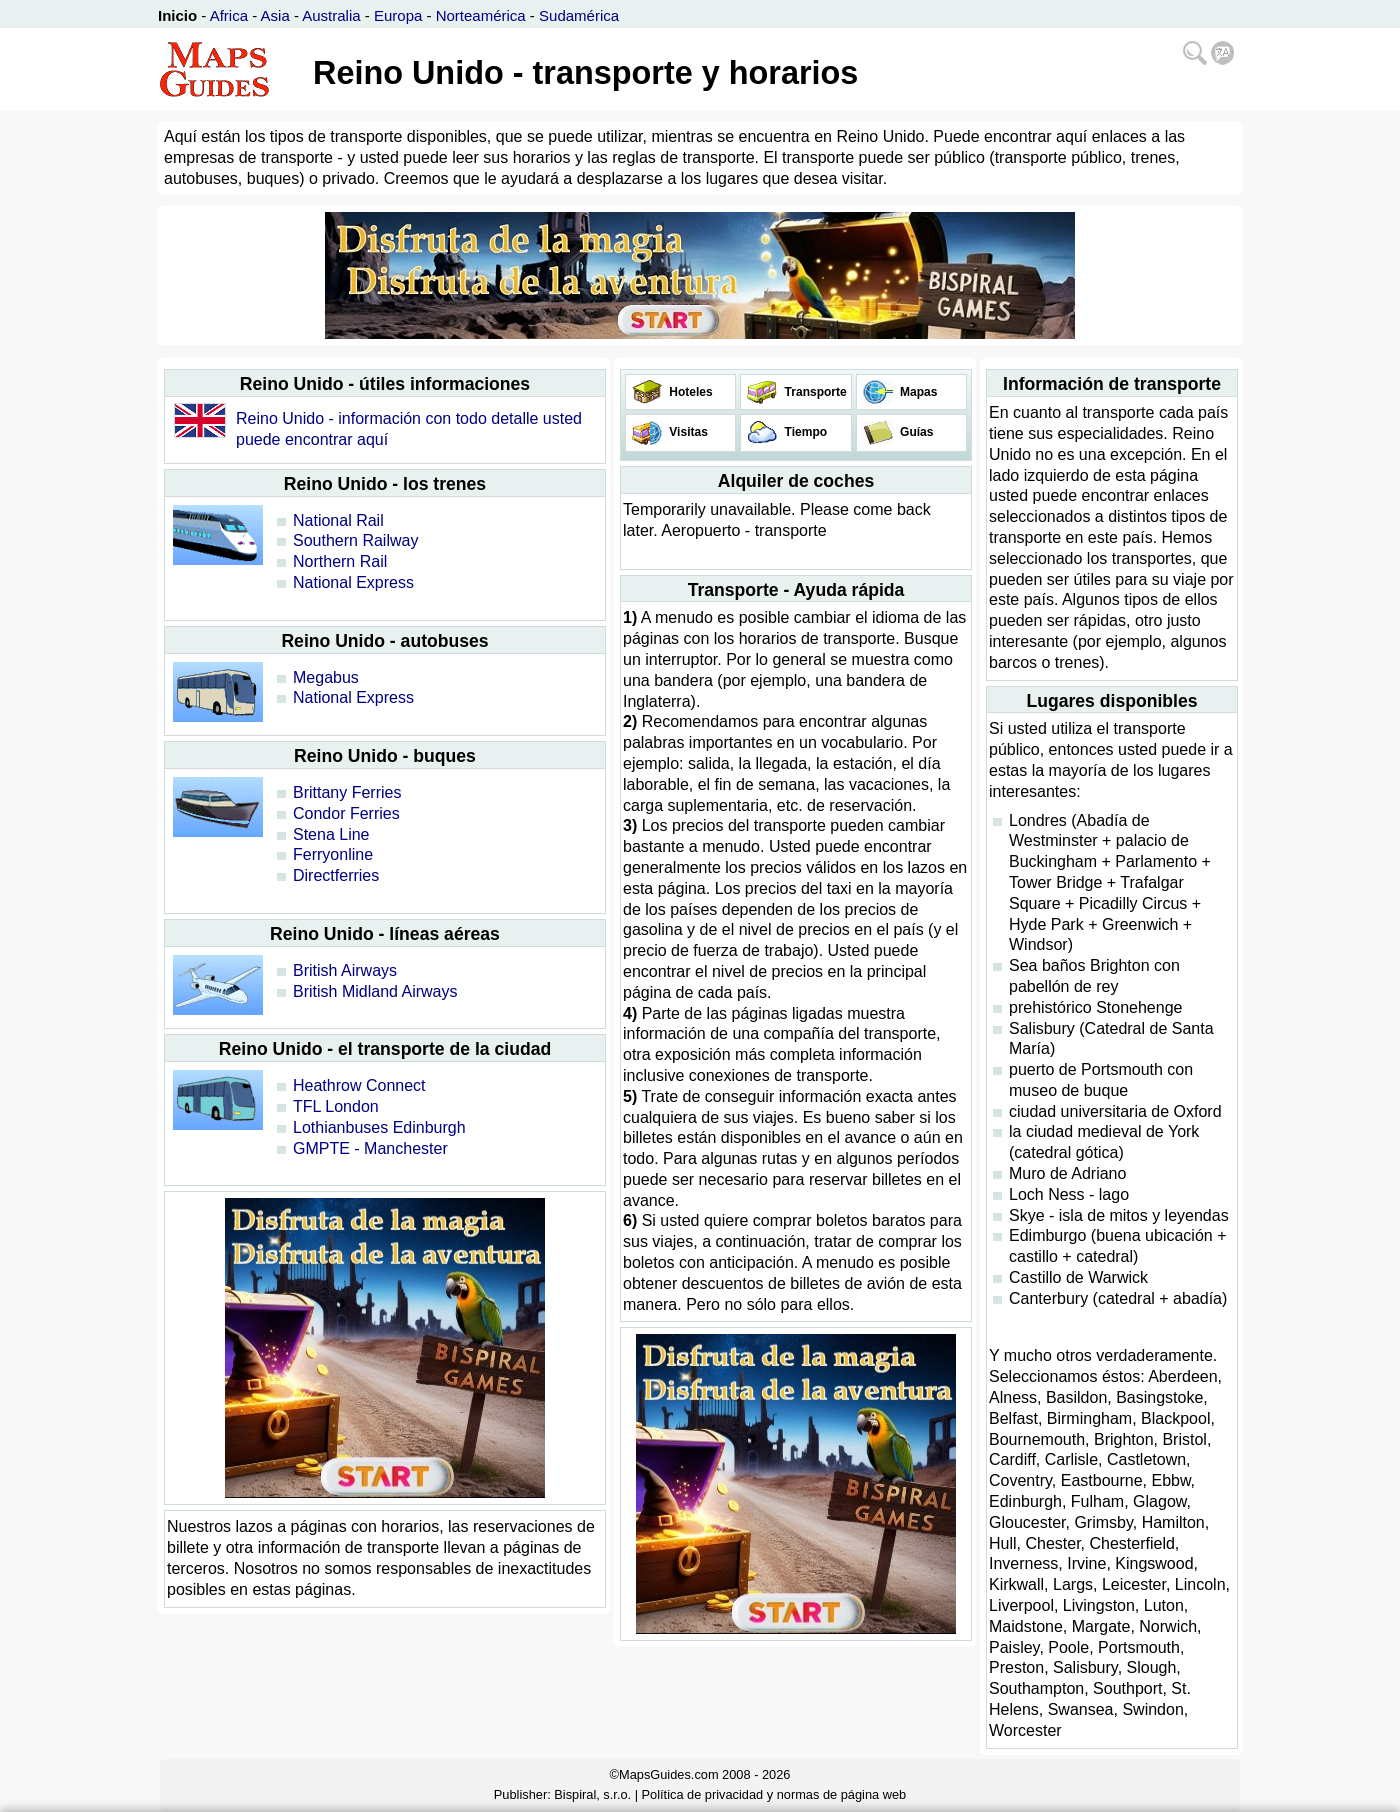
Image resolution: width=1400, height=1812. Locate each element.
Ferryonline (333, 854)
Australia (331, 15)
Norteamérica (481, 15)
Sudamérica (579, 15)
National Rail (338, 520)
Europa (398, 15)
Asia (275, 15)
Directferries (336, 875)
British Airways (345, 970)
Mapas (917, 392)
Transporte (813, 392)
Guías (915, 432)
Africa (229, 15)
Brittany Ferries (347, 792)
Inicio (177, 15)
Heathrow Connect (359, 1085)
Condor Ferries (346, 813)
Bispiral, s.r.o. (592, 1794)
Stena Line (331, 834)
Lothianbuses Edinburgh (379, 1127)
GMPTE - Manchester (370, 1148)
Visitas (687, 432)
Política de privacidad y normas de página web (774, 1794)
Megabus (326, 677)
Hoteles (689, 392)
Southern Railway (355, 540)
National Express (353, 582)
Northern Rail (340, 561)
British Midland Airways (375, 991)
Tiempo (804, 432)
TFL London (336, 1106)
